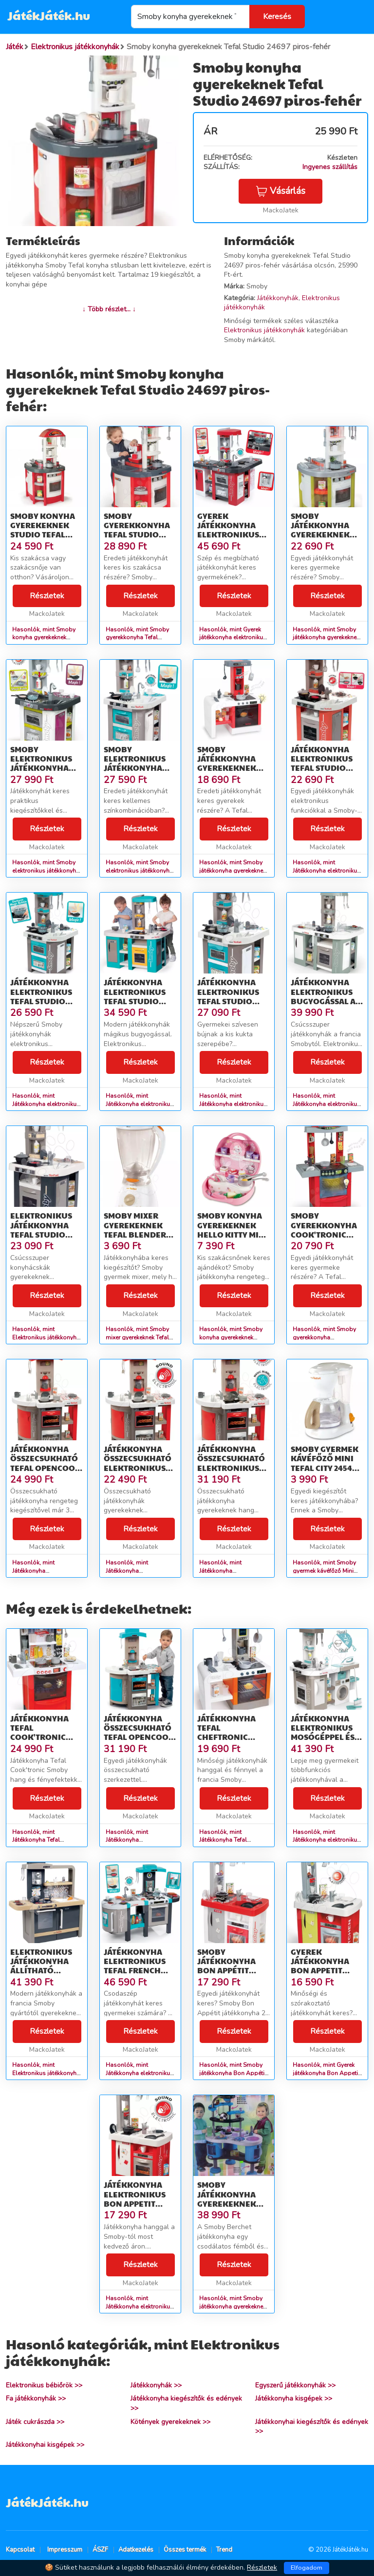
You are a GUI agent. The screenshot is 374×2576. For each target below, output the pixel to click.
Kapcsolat (20, 2549)
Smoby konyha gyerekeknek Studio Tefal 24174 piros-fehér (42, 534)
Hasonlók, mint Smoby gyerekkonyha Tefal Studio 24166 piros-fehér (140, 638)
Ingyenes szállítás (329, 167)
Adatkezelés (135, 2549)
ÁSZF (100, 2549)
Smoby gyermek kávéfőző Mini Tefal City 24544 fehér (324, 1463)
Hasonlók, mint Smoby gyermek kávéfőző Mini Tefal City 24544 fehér (324, 1571)
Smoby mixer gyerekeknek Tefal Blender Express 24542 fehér (135, 1234)
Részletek (47, 596)
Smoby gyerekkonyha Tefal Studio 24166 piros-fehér (137, 534)
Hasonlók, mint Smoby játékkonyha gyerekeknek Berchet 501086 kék (232, 2306)
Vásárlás (280, 191)
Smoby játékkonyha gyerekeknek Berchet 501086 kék (230, 2203)
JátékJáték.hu (48, 15)
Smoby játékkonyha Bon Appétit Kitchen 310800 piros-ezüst (229, 1970)
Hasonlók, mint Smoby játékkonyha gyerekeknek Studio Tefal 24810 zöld (326, 638)
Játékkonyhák (278, 298)
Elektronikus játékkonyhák (264, 330)
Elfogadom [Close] (306, 2567)
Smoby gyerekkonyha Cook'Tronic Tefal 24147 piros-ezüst (324, 1234)
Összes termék (185, 2549)
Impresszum (64, 2549)
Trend (224, 2549)
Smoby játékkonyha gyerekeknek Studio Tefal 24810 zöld (320, 534)
